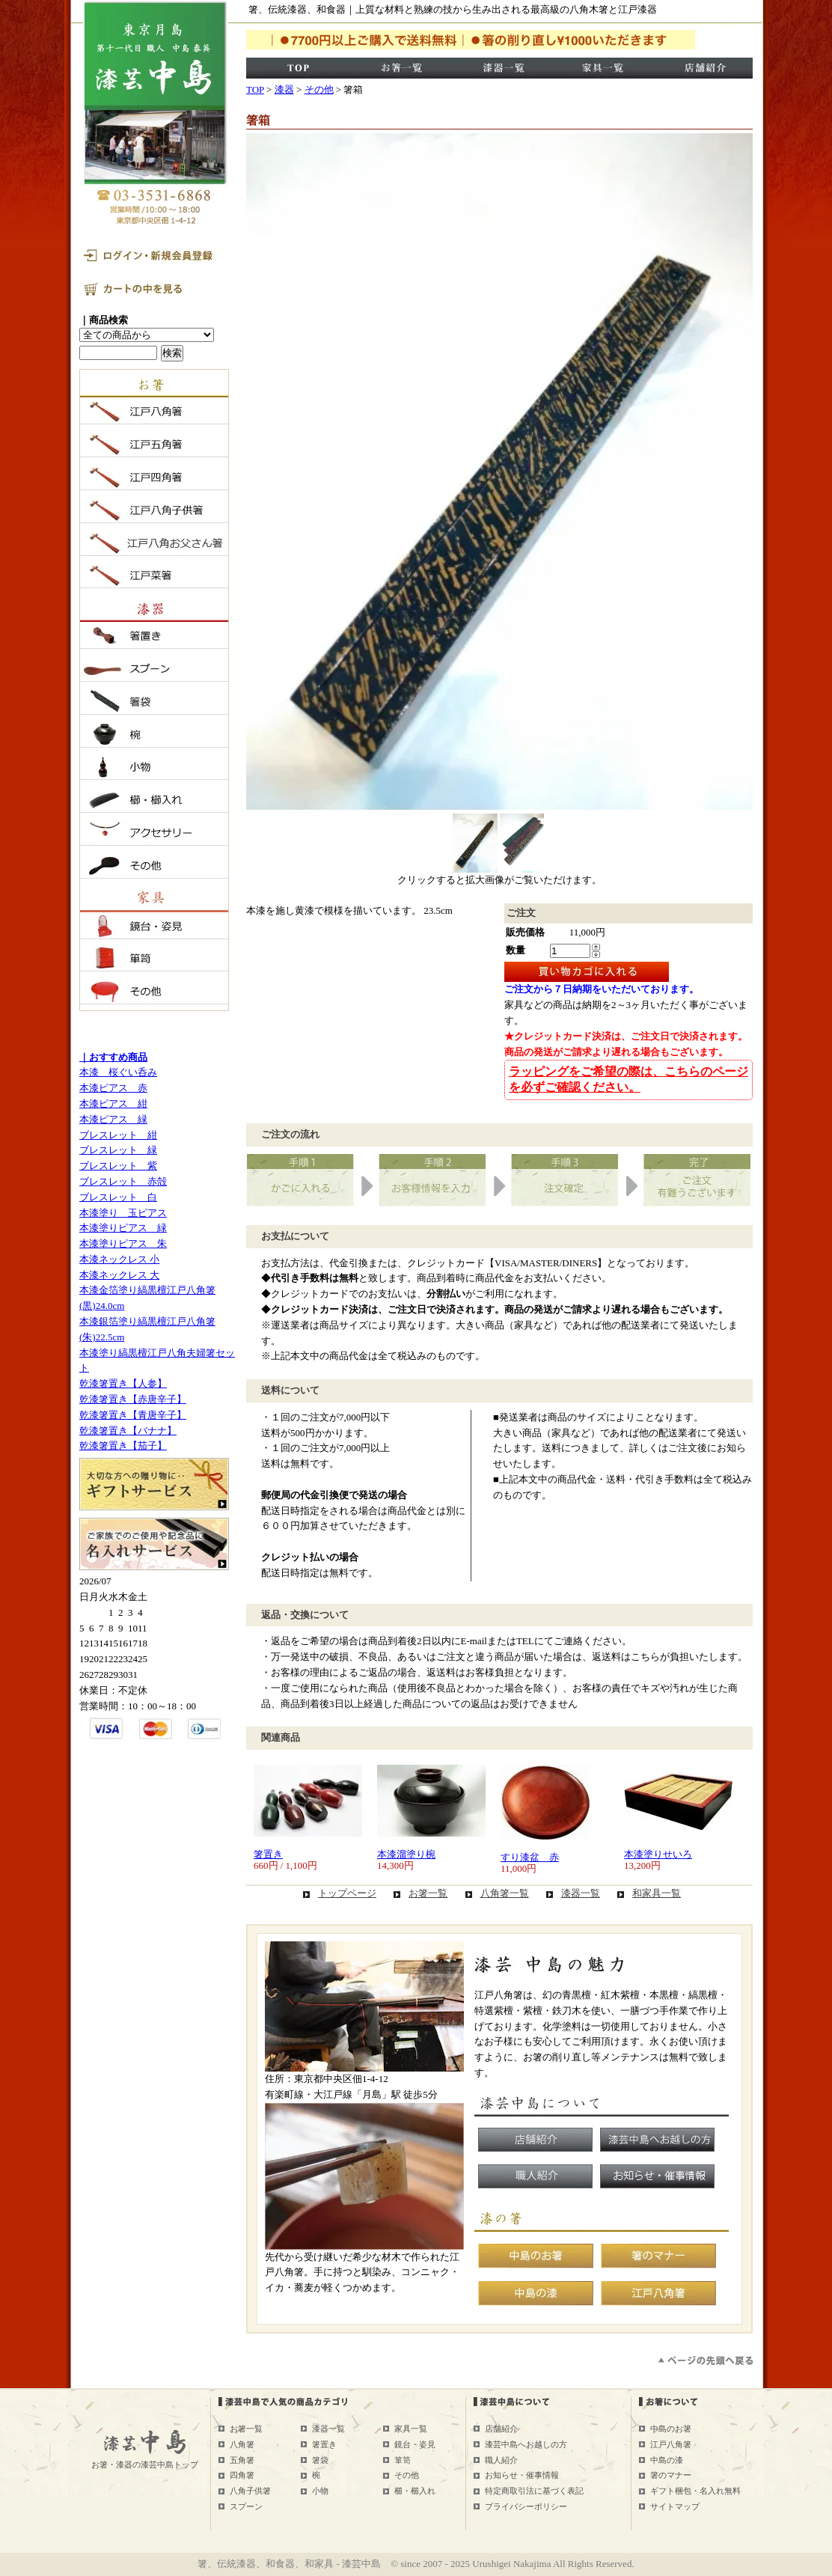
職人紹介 (501, 2460)
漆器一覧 (580, 1893)
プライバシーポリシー (526, 2506)
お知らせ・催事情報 (522, 2474)
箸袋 (320, 2460)
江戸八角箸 (670, 2444)
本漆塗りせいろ (658, 1854)
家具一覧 (410, 2428)
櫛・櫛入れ (414, 2490)
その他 (319, 89)
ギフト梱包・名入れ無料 (695, 2490)
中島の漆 (666, 2460)
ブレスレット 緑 (118, 1150)
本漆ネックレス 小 (119, 1259)
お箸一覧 (428, 1893)
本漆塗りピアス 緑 (123, 1227)
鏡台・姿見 (414, 2444)
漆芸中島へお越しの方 (526, 2444)
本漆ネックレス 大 (119, 1275)
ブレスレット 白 (118, 1197)
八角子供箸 (250, 2490)
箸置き (268, 1854)
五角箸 (242, 2460)
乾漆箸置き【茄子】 (123, 1445)
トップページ (347, 1893)
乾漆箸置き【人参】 (123, 1383)
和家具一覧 (656, 1893)
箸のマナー (670, 2474)
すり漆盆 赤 (530, 1857)
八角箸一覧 (504, 1893)
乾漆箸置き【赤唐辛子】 (132, 1399)
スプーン (246, 2506)
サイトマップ (675, 2506)
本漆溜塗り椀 (406, 1854)
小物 (320, 2490)
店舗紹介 (501, 2428)
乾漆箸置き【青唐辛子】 (132, 1414)
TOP (255, 89)
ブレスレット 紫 (118, 1165)
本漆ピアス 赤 (113, 1087)
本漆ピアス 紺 (113, 1103)
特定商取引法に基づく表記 (534, 2490)
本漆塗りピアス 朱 (123, 1243)
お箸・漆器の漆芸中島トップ (144, 2464)
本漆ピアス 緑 (113, 1119)
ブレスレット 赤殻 (123, 1181)
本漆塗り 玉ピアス (123, 1212)
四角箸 (242, 2474)
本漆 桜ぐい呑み (118, 1072)
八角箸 (242, 2444)
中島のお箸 (670, 2428)
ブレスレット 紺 (118, 1135)
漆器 (284, 89)
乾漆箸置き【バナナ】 (128, 1430)
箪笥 (402, 2460)
